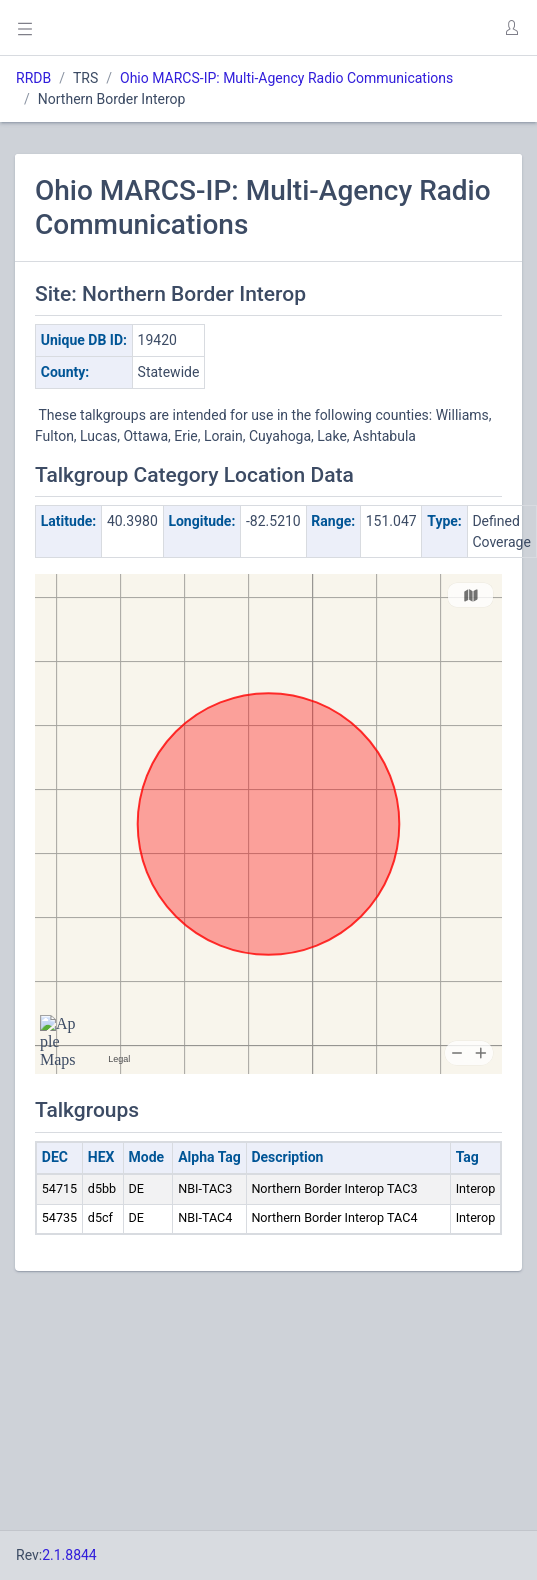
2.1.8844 (69, 1555)
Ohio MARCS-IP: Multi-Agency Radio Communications (286, 78)
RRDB (33, 78)
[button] (511, 28)
